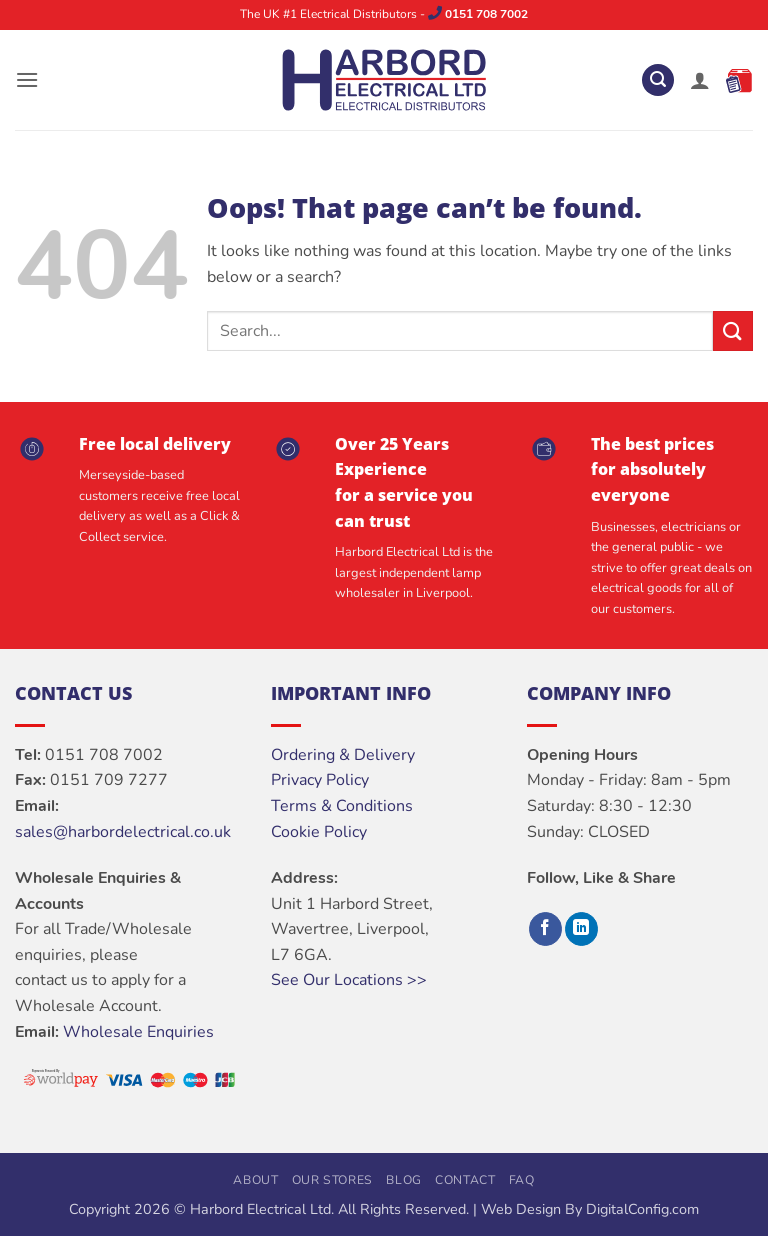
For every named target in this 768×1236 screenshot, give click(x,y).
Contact (465, 1180)
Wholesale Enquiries (138, 1032)
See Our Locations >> (349, 980)
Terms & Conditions (342, 806)
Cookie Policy (319, 832)
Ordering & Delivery (343, 755)
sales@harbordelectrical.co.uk (123, 832)
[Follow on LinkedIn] (581, 929)
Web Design (521, 1209)
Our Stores (332, 1180)
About (255, 1180)
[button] (27, 79)
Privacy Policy (320, 780)
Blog (403, 1180)
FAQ (522, 1180)
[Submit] (733, 330)
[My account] (700, 80)
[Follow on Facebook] (545, 929)
